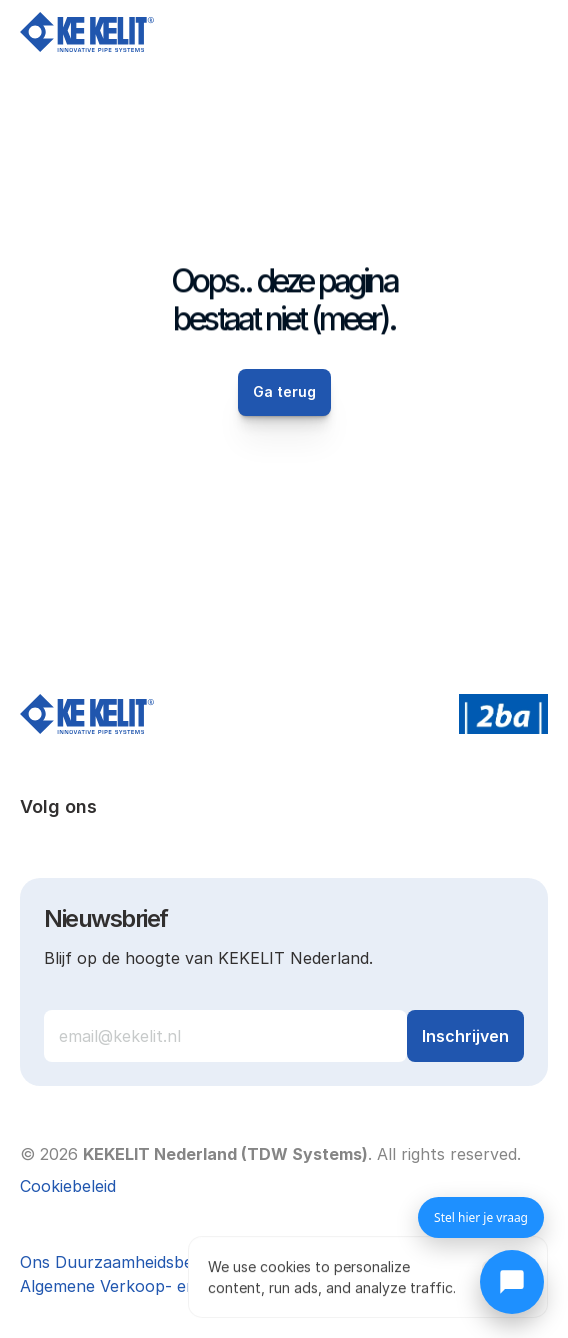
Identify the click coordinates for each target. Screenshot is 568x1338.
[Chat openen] (512, 1282)
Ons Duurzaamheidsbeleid (119, 1262)
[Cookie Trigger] (68, 1186)
